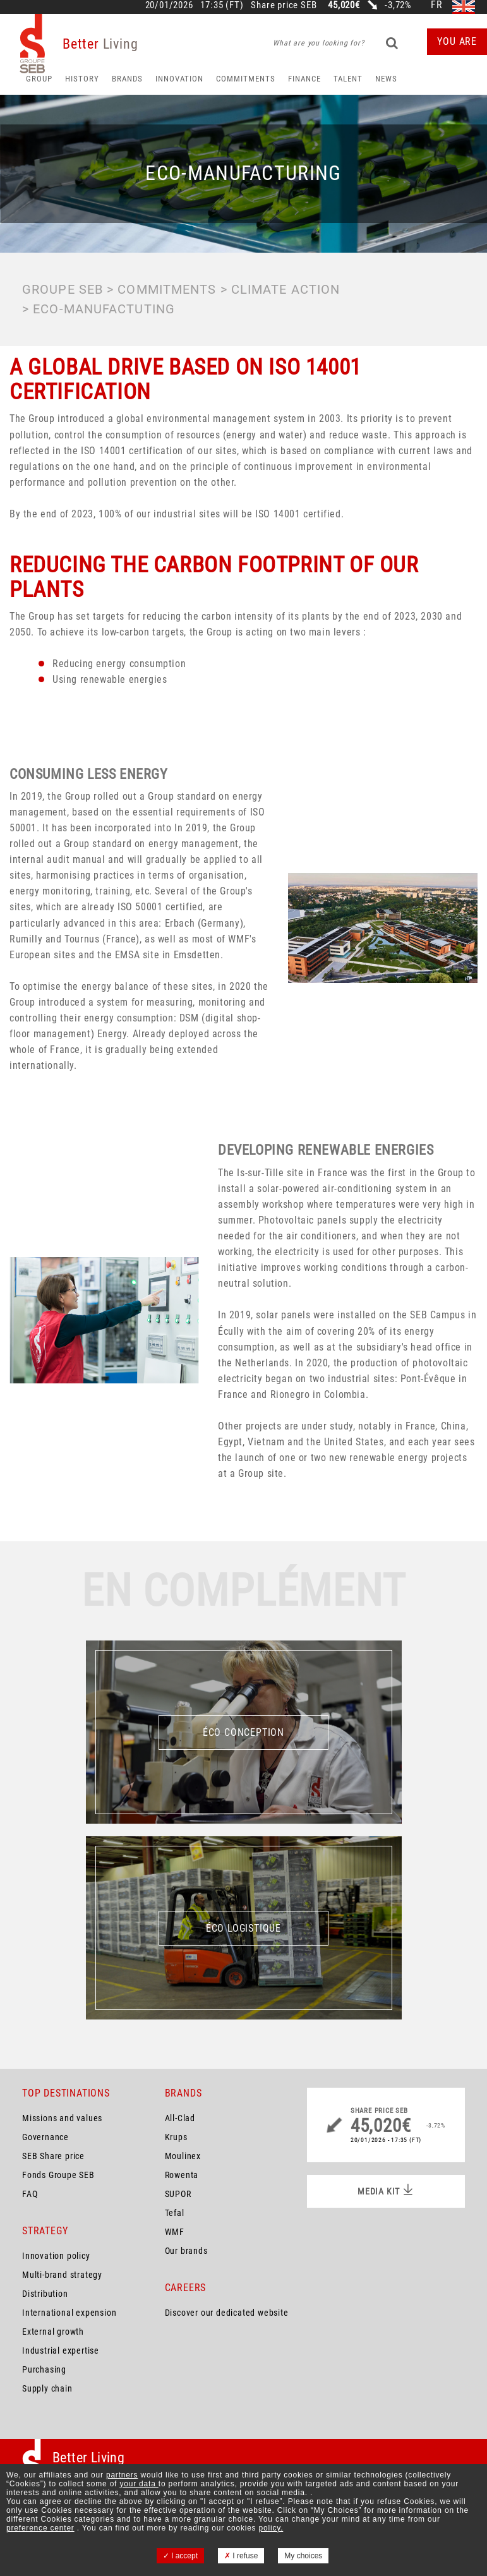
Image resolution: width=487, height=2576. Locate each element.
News (386, 78)
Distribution (45, 2294)
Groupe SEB (62, 289)
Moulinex (183, 2156)
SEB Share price (53, 2156)
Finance (304, 78)
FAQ (29, 2194)
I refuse (241, 2555)
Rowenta (182, 2175)
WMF (174, 2232)
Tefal (174, 2213)
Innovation (179, 78)
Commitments (245, 78)
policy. (271, 2528)
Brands (127, 78)
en (463, 5)
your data (138, 2483)
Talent (348, 78)
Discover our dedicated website (227, 2313)
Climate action (285, 289)
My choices (303, 2555)
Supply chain (47, 2388)
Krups (176, 2137)
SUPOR (178, 2194)
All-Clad (180, 2118)
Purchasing (44, 2369)
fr (437, 5)
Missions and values (62, 2118)
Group (39, 78)
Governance (45, 2137)
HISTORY (82, 78)
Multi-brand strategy (62, 2275)
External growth (53, 2331)
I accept (180, 2555)
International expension (69, 2313)
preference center (40, 2528)
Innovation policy (56, 2256)
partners (122, 2475)
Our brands (186, 2251)
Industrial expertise (60, 2350)
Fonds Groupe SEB (58, 2175)
